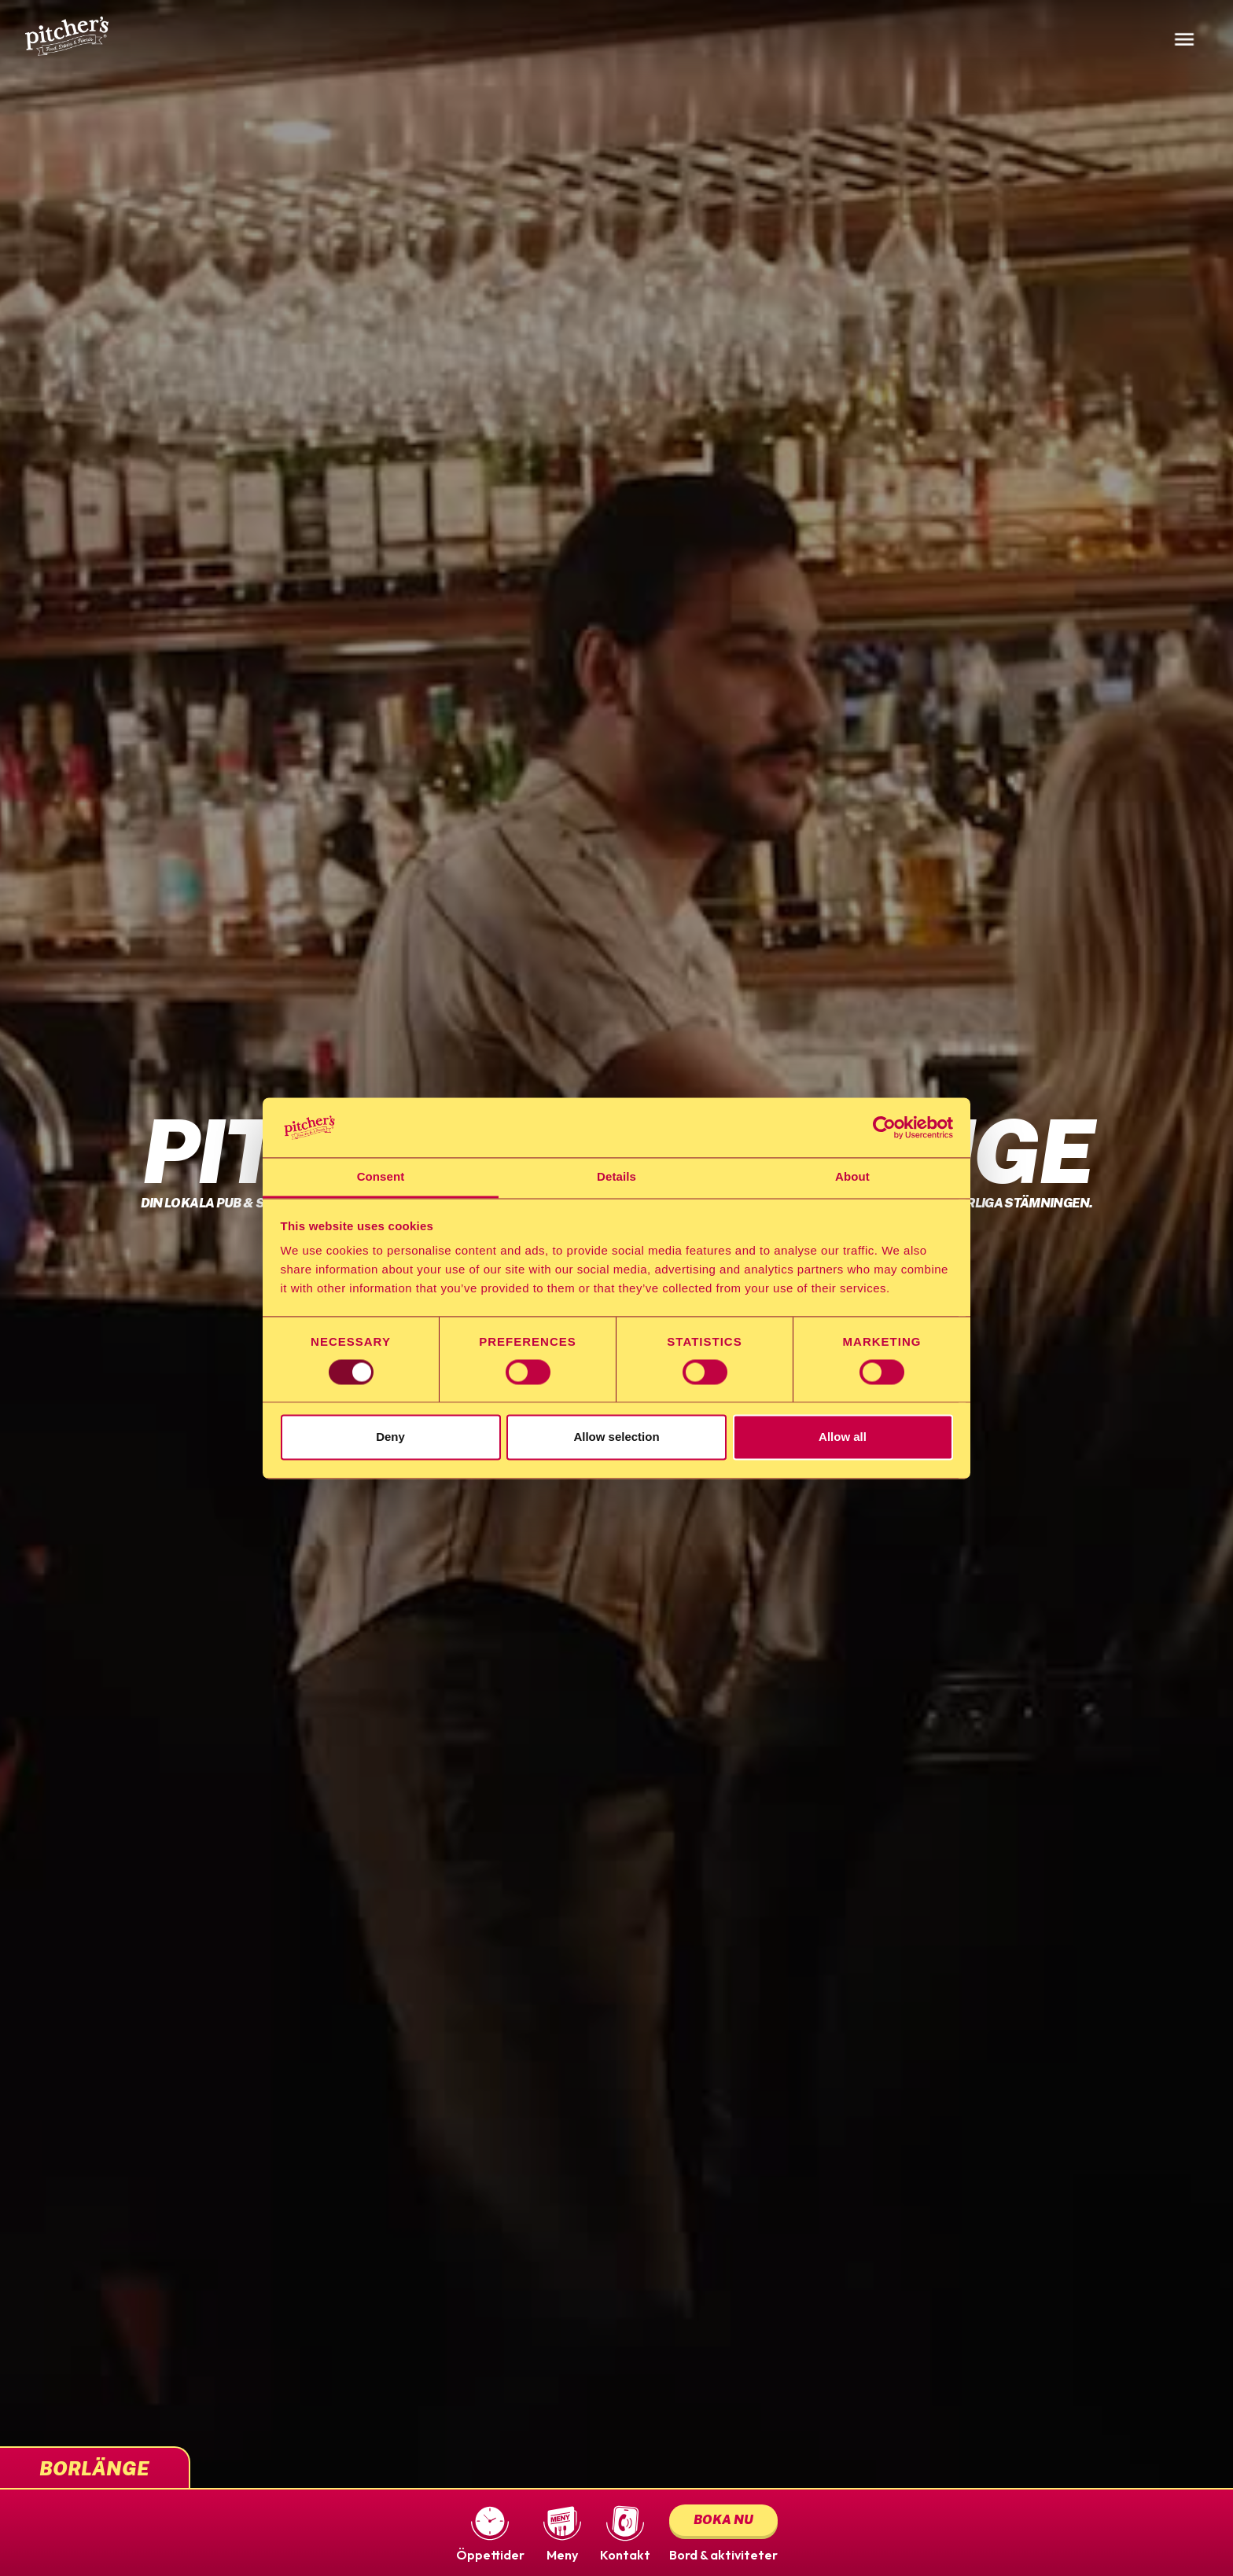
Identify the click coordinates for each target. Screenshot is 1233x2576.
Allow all (843, 1437)
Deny (390, 1437)
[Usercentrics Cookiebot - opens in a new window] (884, 1127)
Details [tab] (616, 1177)
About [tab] (852, 1177)
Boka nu (723, 2519)
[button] (490, 2532)
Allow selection (616, 1437)
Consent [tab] (381, 1177)
